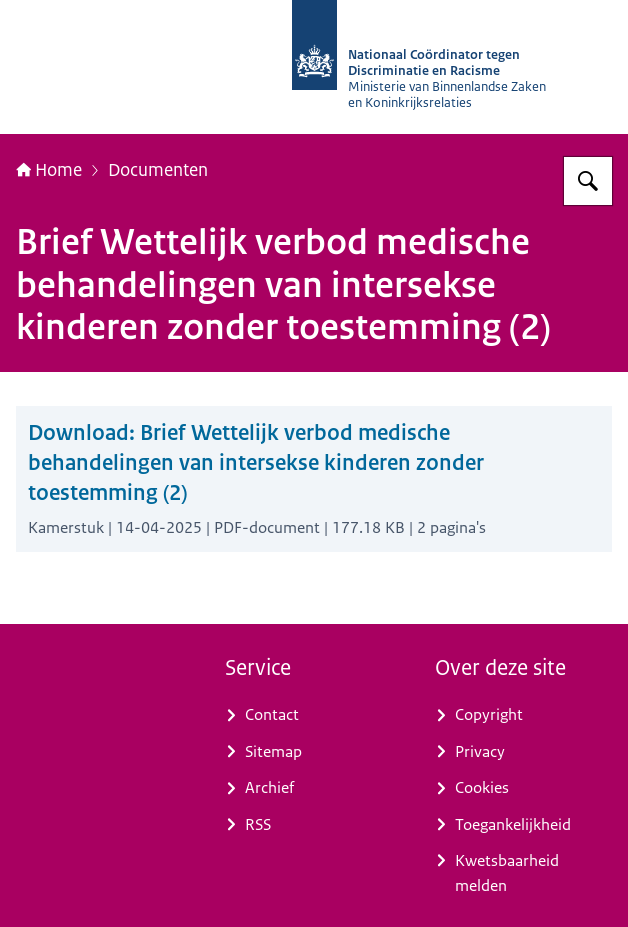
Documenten (158, 169)
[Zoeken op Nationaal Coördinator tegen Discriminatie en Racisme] (588, 181)
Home (49, 169)
